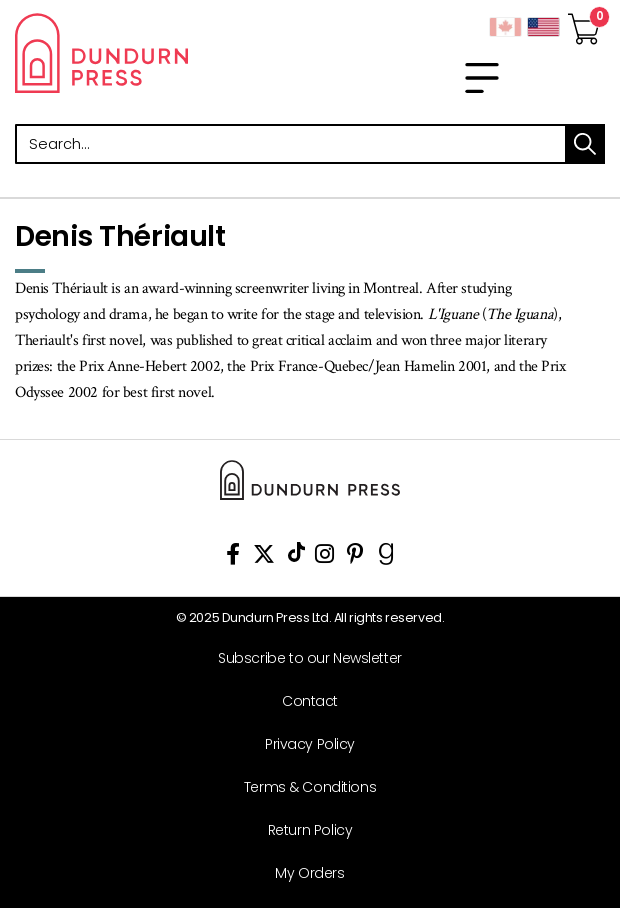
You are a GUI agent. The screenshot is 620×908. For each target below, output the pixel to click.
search (585, 144)
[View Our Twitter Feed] (264, 557)
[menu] (482, 78)
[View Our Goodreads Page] (386, 557)
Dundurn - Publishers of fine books (155, 53)
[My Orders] (302, 873)
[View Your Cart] (584, 23)
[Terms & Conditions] (302, 787)
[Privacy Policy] (302, 744)
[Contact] (302, 701)
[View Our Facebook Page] (233, 557)
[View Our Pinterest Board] (355, 557)
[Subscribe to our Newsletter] (302, 658)
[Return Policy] (302, 830)
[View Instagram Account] (324, 557)
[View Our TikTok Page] (296, 557)
